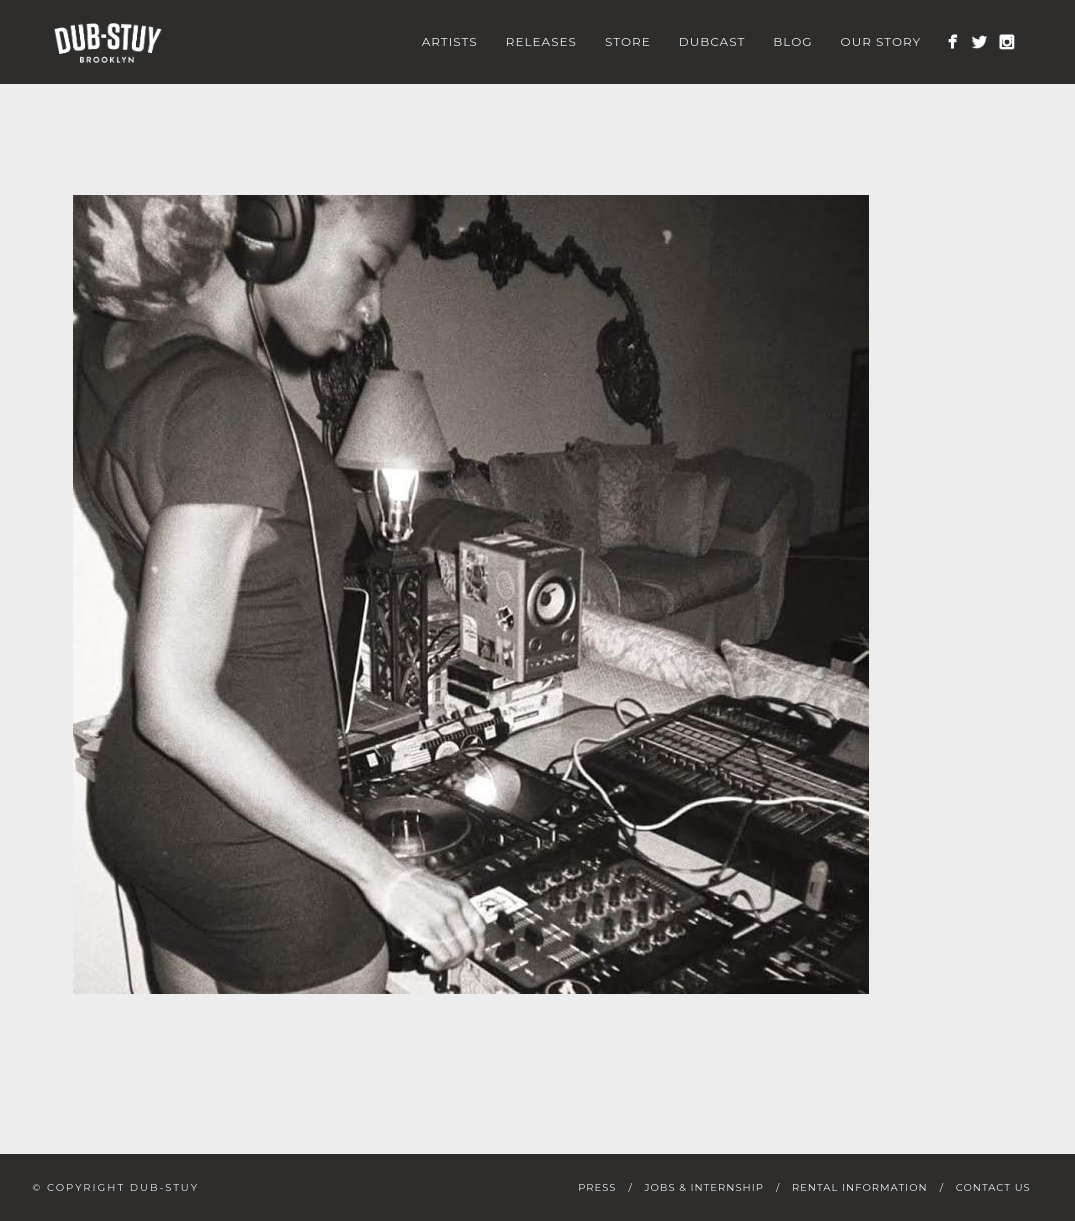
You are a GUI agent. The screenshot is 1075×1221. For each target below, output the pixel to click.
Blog (792, 41)
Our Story (881, 41)
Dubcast (712, 41)
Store (628, 41)
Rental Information (860, 1187)
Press (597, 1187)
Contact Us (993, 1187)
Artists (450, 41)
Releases (541, 41)
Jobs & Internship (703, 1187)
